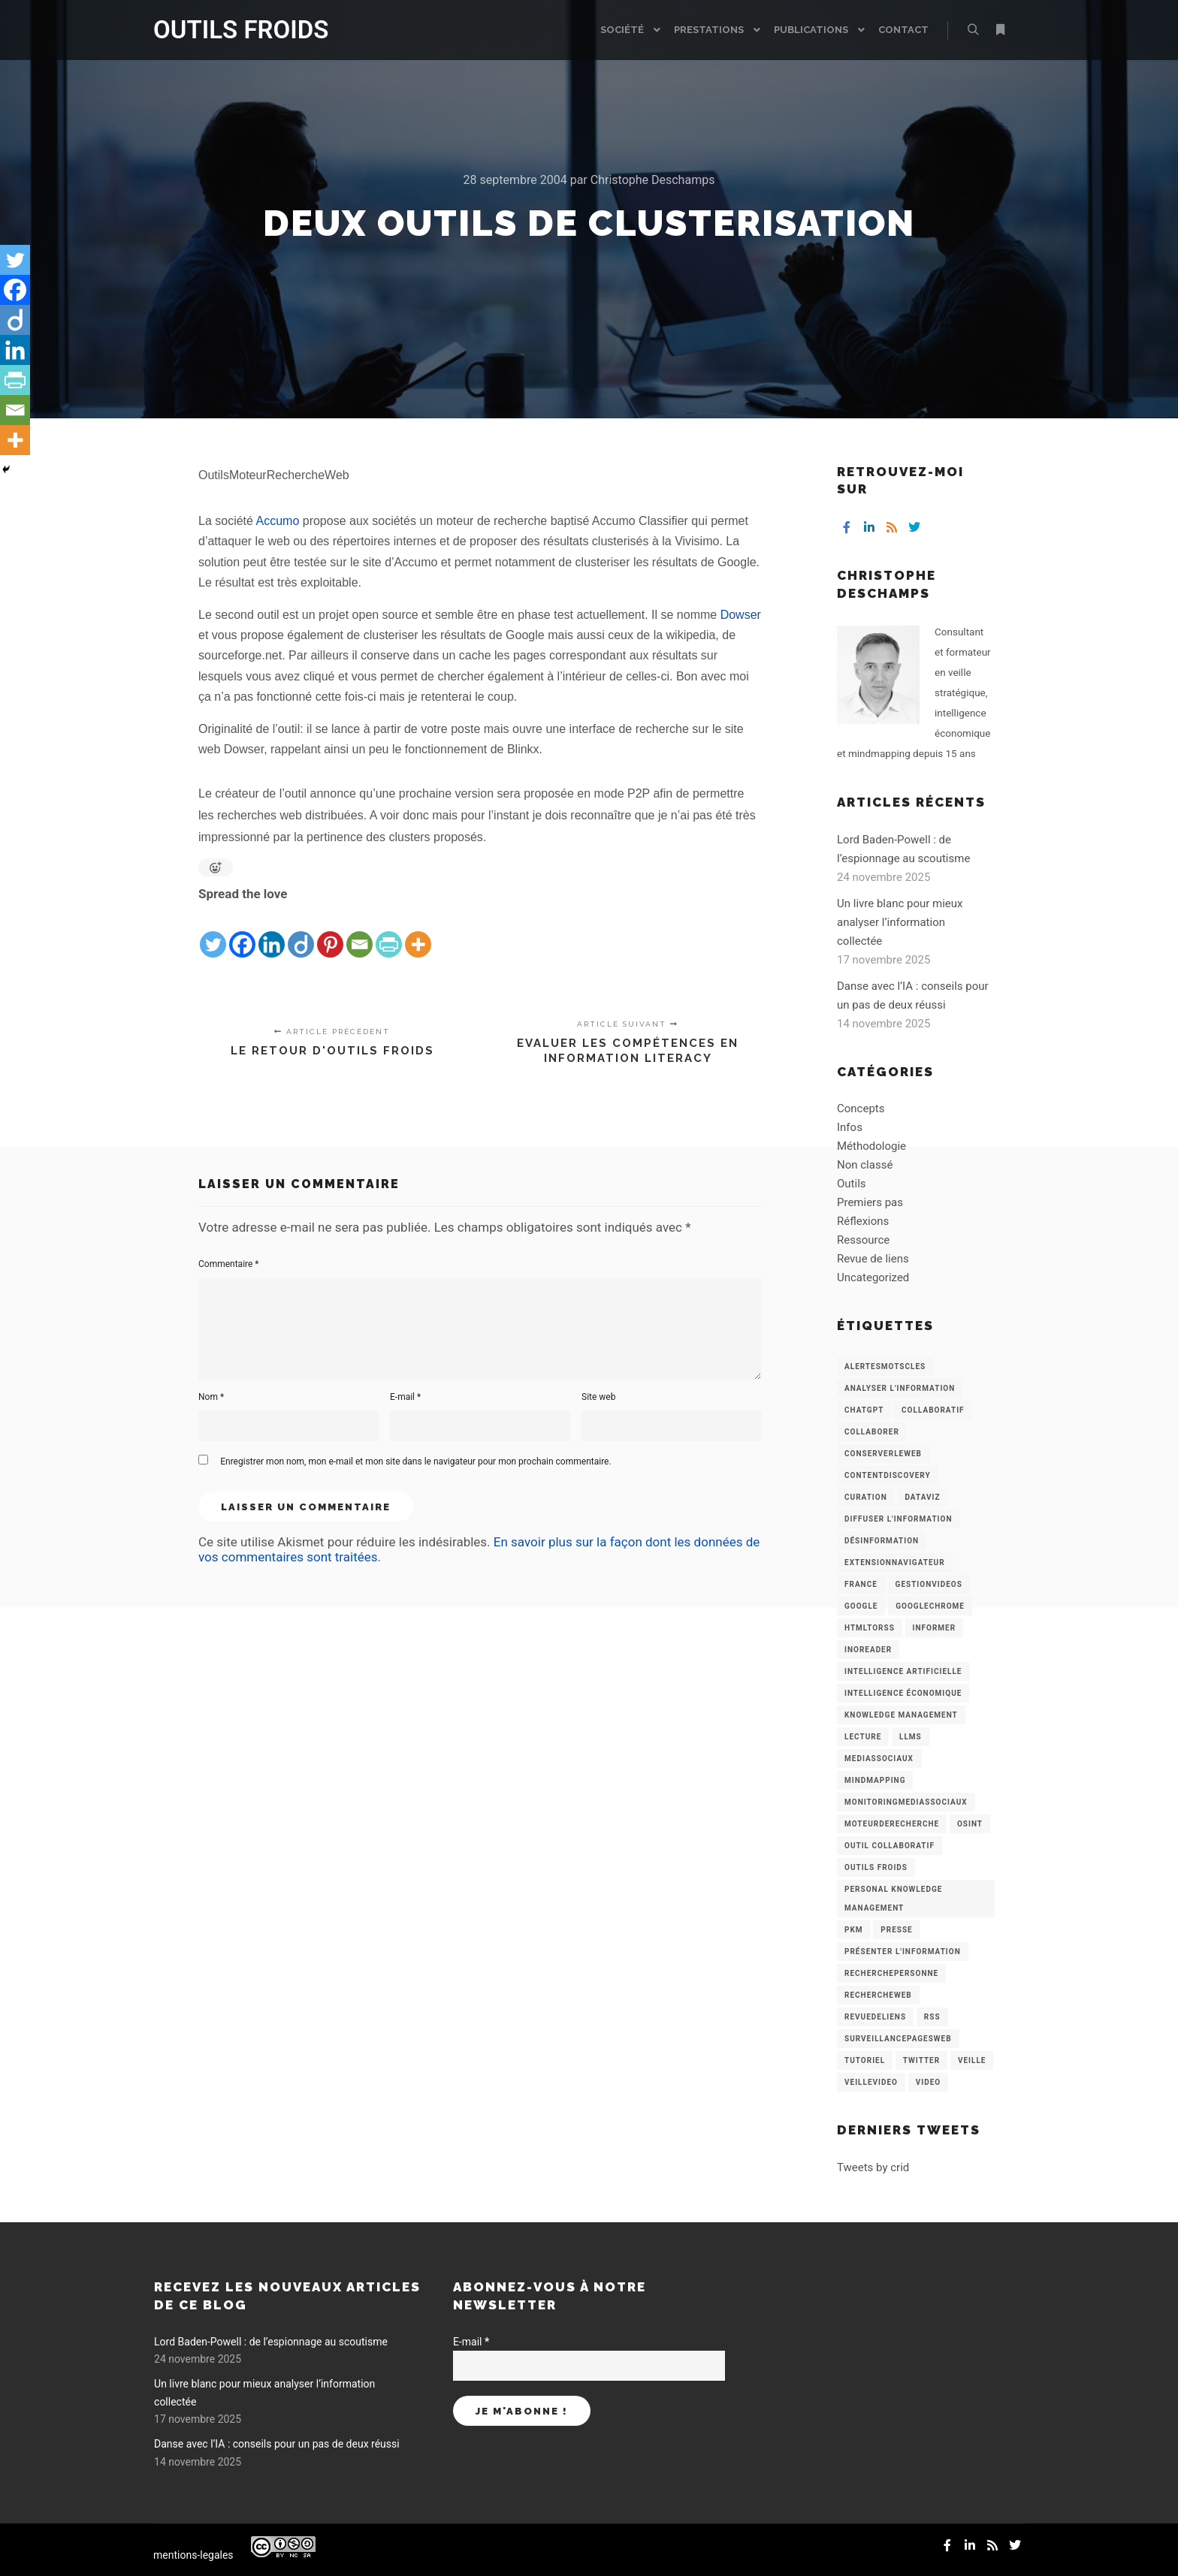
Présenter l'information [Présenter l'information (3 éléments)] (902, 1951)
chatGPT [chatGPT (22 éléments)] (864, 1410)
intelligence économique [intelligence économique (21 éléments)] (903, 1693)
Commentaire (228, 1264)
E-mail (405, 1397)
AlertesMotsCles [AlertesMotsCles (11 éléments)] (885, 1366)
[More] (418, 932)
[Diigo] (301, 932)
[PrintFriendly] (389, 932)
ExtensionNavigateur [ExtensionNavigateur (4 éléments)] (894, 1562)
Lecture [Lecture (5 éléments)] (862, 1737)
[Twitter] (213, 932)
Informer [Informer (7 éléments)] (934, 1628)
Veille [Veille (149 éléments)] (972, 2060)
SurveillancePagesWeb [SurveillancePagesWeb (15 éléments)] (898, 2039)
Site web (598, 1397)
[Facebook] (242, 932)
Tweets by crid (873, 2167)
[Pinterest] (330, 932)
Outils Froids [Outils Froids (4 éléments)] (876, 1867)
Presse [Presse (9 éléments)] (896, 1930)
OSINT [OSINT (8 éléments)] (970, 1824)
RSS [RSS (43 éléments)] (932, 2017)
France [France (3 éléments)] (860, 1584)
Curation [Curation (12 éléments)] (865, 1497)
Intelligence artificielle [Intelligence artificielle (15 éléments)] (903, 1671)
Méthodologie (871, 1146)
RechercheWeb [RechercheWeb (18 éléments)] (878, 1995)
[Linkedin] (271, 932)
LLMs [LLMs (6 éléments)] (910, 1737)
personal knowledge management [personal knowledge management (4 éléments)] (893, 1898)
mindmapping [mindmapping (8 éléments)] (874, 1780)
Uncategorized (873, 1277)
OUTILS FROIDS (228, 29)
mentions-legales (193, 2555)
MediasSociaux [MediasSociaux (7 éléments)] (879, 1758)
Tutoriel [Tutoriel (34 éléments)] (864, 2060)
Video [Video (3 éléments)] (928, 2082)
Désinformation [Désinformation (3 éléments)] (881, 1541)
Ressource (863, 1240)
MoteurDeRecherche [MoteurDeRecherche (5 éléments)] (891, 1824)
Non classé (865, 1165)
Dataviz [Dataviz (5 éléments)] (922, 1497)
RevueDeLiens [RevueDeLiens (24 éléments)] (875, 2017)
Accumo (278, 520)
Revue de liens (873, 1258)
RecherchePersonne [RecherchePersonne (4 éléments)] (891, 1973)
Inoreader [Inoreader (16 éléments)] (868, 1649)
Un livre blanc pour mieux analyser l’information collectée (900, 922)
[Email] (359, 932)
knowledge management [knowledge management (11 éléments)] (901, 1715)
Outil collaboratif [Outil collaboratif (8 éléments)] (889, 1846)
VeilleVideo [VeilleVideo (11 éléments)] (871, 2082)
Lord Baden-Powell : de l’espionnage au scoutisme (271, 2342)
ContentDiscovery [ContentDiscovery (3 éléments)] (887, 1475)
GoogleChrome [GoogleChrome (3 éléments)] (930, 1606)
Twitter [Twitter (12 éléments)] (921, 2060)
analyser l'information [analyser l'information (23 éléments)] (899, 1388)
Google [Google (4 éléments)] (860, 1606)
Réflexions (863, 1221)
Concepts (860, 1108)
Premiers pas (870, 1202)
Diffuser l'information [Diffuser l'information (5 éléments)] (898, 1519)
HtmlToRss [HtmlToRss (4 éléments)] (869, 1628)
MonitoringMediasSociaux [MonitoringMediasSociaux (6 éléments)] (906, 1802)
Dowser (740, 614)
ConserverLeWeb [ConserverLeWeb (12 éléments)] (883, 1453)
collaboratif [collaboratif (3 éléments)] (933, 1410)
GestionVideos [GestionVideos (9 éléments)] (929, 1584)
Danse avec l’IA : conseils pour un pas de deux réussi (277, 2444)
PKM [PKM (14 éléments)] (853, 1930)
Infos (849, 1127)
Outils (851, 1183)
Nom (211, 1397)
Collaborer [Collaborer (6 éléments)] (871, 1432)
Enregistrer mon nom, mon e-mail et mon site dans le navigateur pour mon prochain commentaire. (415, 1461)
